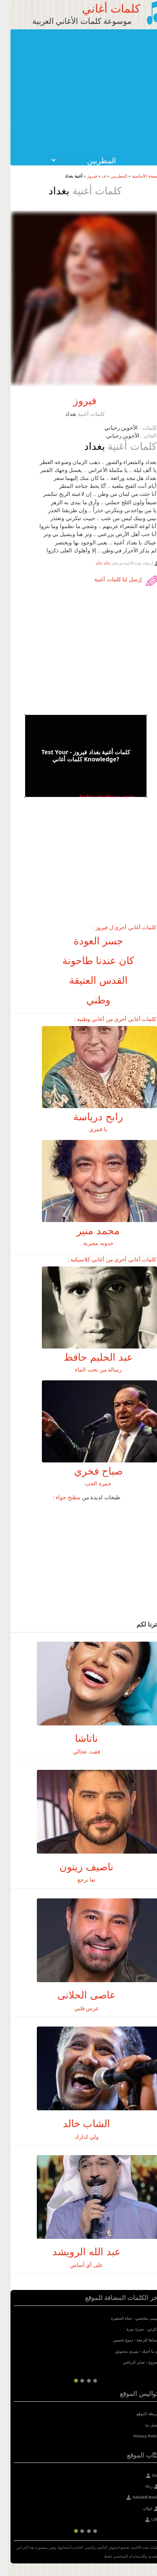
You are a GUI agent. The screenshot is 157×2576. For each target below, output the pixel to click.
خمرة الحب (90, 1483)
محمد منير (90, 1230)
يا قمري (90, 1129)
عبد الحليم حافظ (90, 1357)
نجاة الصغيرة (113, 2318)
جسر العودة (90, 940)
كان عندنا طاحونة (90, 960)
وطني (90, 1000)
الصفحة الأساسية (138, 176)
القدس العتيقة (90, 980)
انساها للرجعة (140, 2340)
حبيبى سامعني (139, 2318)
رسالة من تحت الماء (90, 1370)
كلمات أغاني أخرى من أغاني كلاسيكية (105, 1259)
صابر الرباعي (126, 2362)
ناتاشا (78, 1738)
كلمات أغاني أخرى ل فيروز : (116, 927)
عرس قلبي (78, 2008)
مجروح (145, 2362)
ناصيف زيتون (78, 1866)
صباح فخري (90, 1471)
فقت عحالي (78, 1751)
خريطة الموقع (140, 2414)
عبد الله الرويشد (78, 2251)
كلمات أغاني (103, 8)
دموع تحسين (115, 2340)
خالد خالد (95, 563)
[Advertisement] (76, 92)
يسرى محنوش (119, 2351)
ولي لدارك (78, 2137)
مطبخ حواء (60, 1497)
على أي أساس (78, 2265)
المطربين (111, 176)
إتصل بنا (144, 2425)
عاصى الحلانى (78, 1995)
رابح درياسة (90, 1116)
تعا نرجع (78, 1880)
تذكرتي (145, 2329)
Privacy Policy (138, 2436)
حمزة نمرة (127, 2329)
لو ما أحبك (142, 2351)
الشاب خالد (79, 2123)
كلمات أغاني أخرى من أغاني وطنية (108, 1019)
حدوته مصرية (90, 1243)
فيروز (84, 176)
